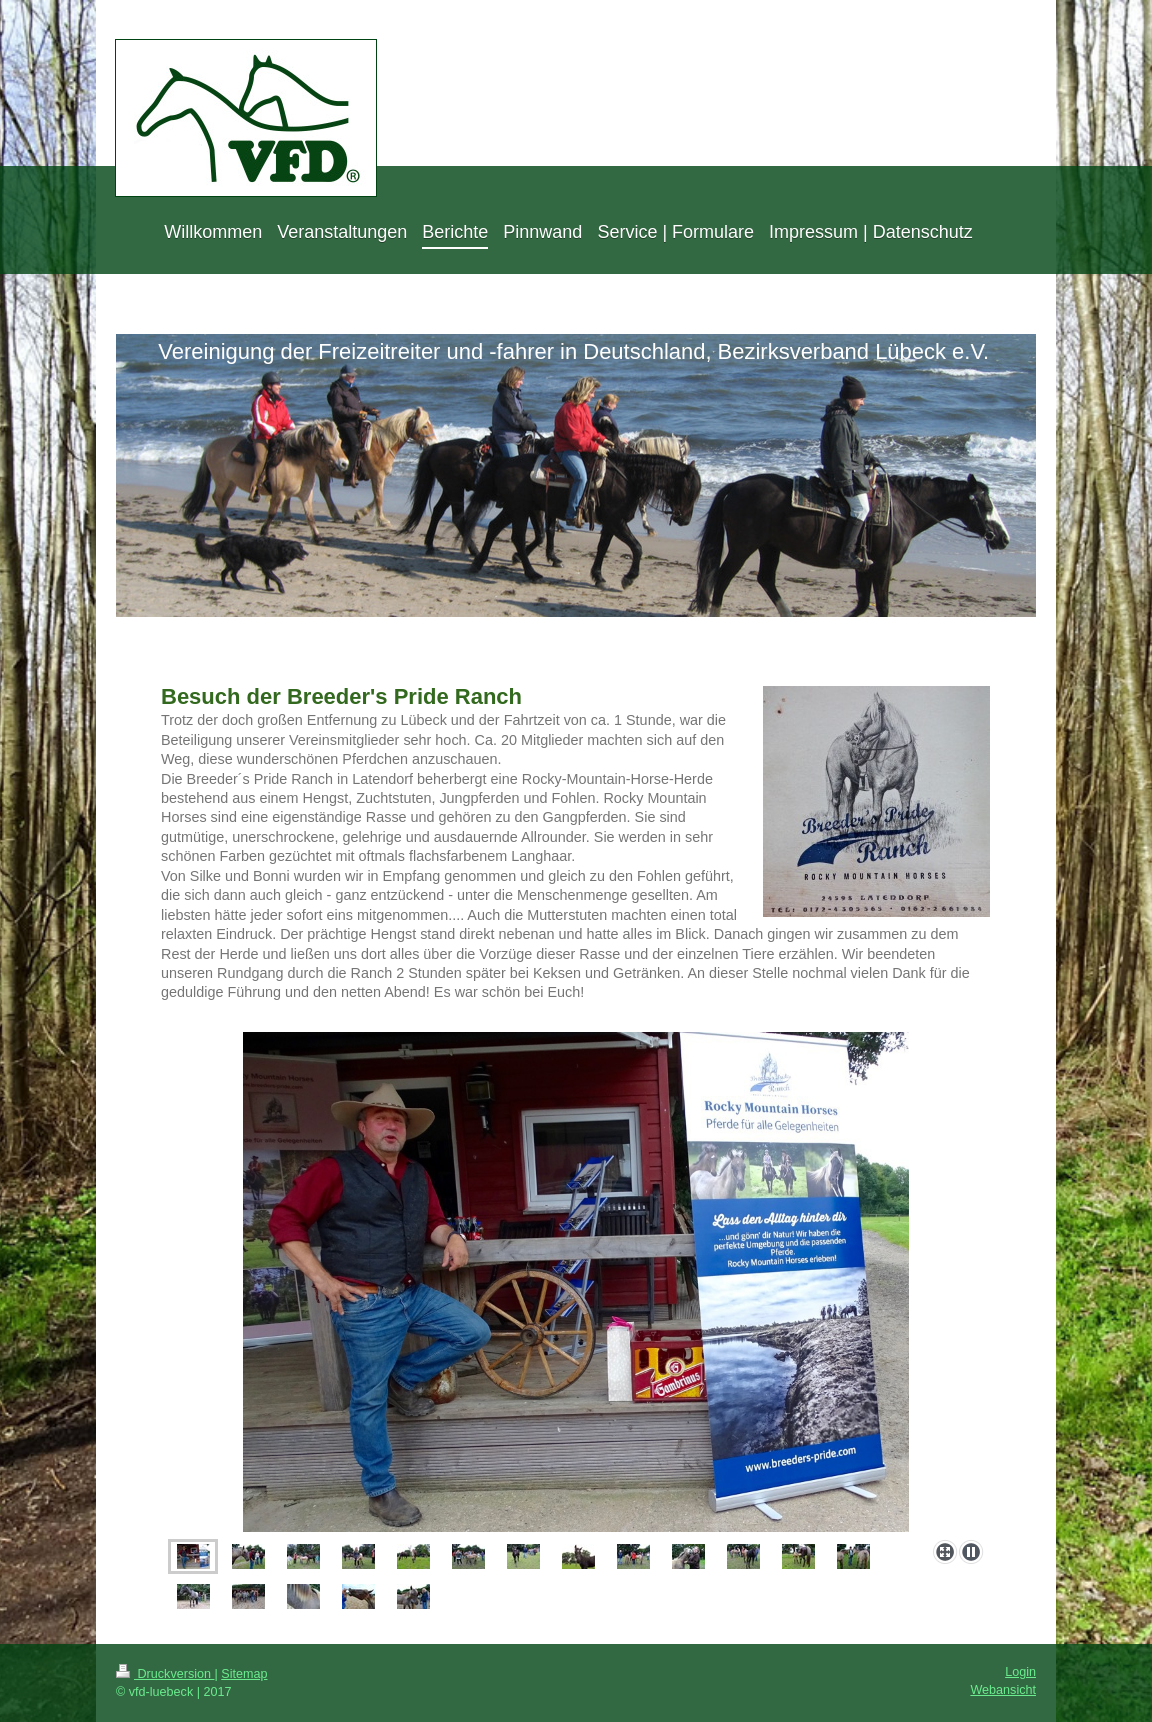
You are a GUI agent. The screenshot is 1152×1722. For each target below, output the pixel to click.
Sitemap (244, 1674)
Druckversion (165, 1674)
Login (1020, 1672)
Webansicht (1003, 1690)
